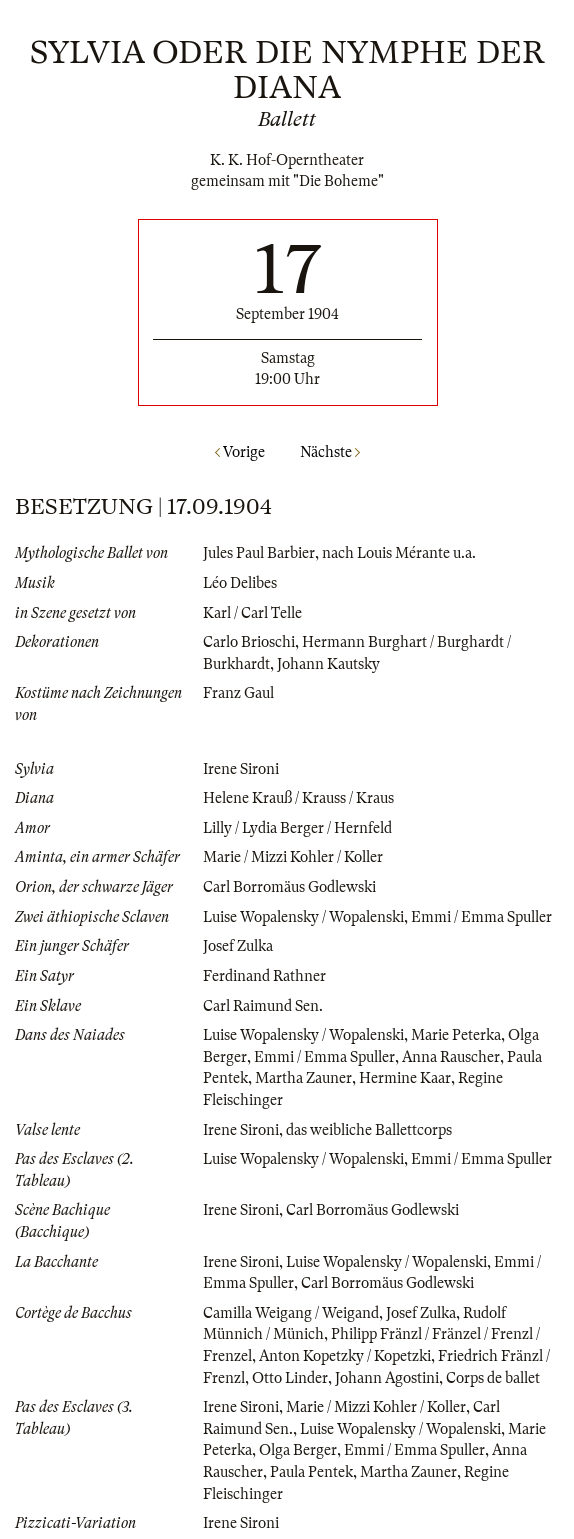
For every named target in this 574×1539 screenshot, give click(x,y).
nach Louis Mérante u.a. (399, 553)
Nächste (330, 452)
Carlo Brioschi (249, 642)
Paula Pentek (311, 1472)
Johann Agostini (387, 1378)
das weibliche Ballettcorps (369, 1130)
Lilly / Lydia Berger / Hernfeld (297, 828)
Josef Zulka (238, 946)
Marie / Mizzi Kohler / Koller (293, 857)
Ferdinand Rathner (264, 976)
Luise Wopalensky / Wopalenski (303, 917)
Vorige (240, 452)
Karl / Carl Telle (252, 613)
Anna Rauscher (451, 1057)
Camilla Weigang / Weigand (291, 1313)
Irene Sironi (241, 769)
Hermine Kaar (405, 1078)
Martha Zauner (303, 1078)
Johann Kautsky (328, 664)
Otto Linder (290, 1378)
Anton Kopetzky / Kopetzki (345, 1356)
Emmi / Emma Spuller (481, 917)
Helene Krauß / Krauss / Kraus (298, 798)
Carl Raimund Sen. (263, 1006)
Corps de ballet (493, 1378)
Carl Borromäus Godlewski (289, 887)
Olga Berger (298, 1450)
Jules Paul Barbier (259, 553)
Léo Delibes (240, 583)
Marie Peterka (456, 1035)
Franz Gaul (238, 693)
